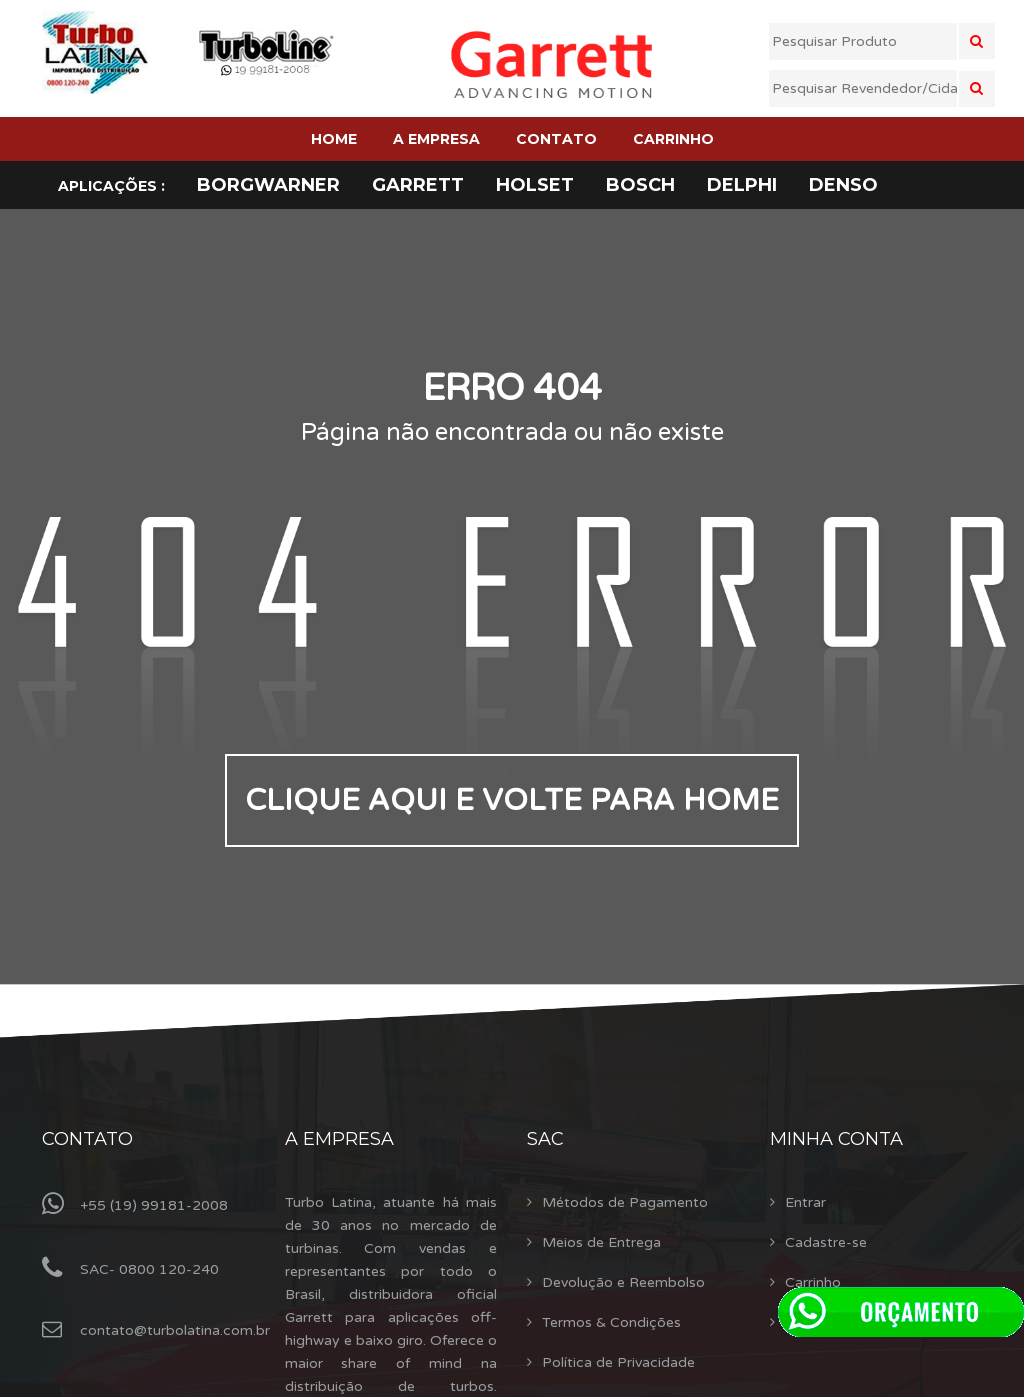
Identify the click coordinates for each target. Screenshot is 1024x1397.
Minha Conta (836, 1139)
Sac (545, 1139)
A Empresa (339, 1139)
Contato (87, 1139)
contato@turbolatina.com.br (175, 1330)
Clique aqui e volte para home (512, 800)
